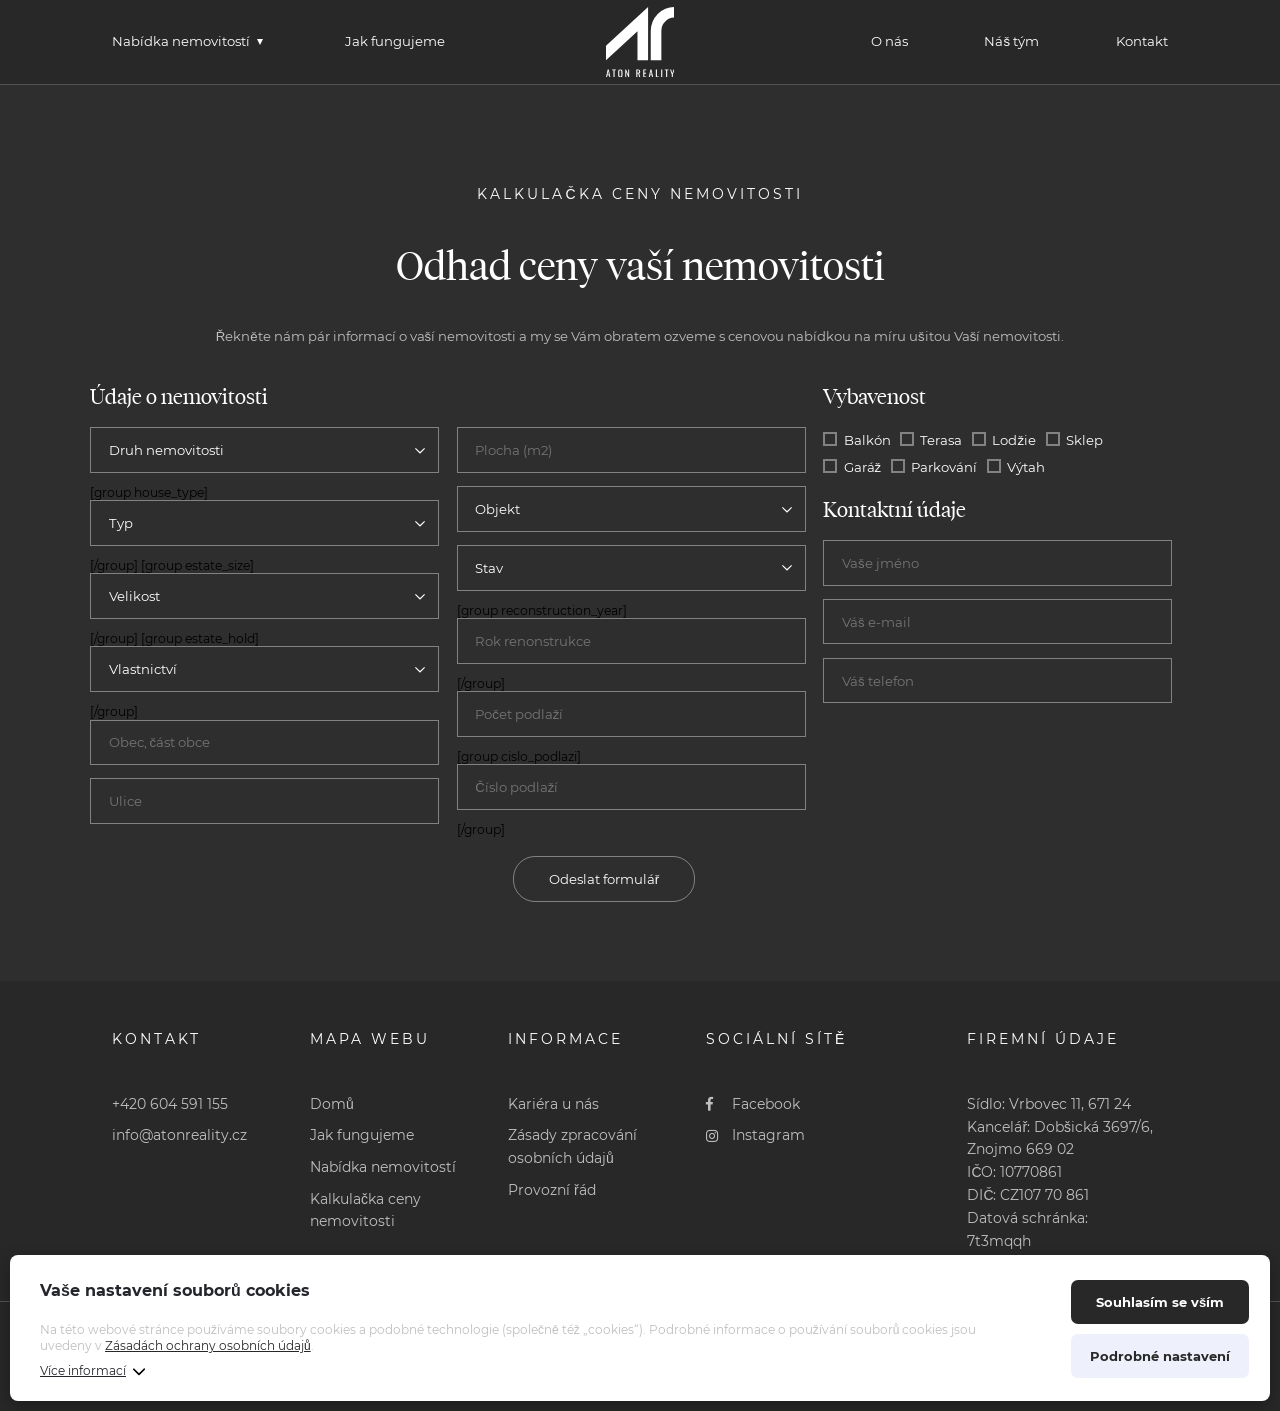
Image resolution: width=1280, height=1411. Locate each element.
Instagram (755, 1135)
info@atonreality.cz (179, 1135)
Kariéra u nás (553, 1104)
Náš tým (1011, 41)
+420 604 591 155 (170, 1104)
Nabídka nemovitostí (181, 41)
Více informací (83, 1370)
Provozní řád (552, 1190)
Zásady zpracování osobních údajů (572, 1146)
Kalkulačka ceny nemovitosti (365, 1210)
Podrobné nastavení (1160, 1356)
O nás (889, 41)
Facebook (753, 1104)
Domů (332, 1104)
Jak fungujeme (395, 41)
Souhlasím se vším (1160, 1302)
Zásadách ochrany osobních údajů (208, 1345)
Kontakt (1142, 41)
